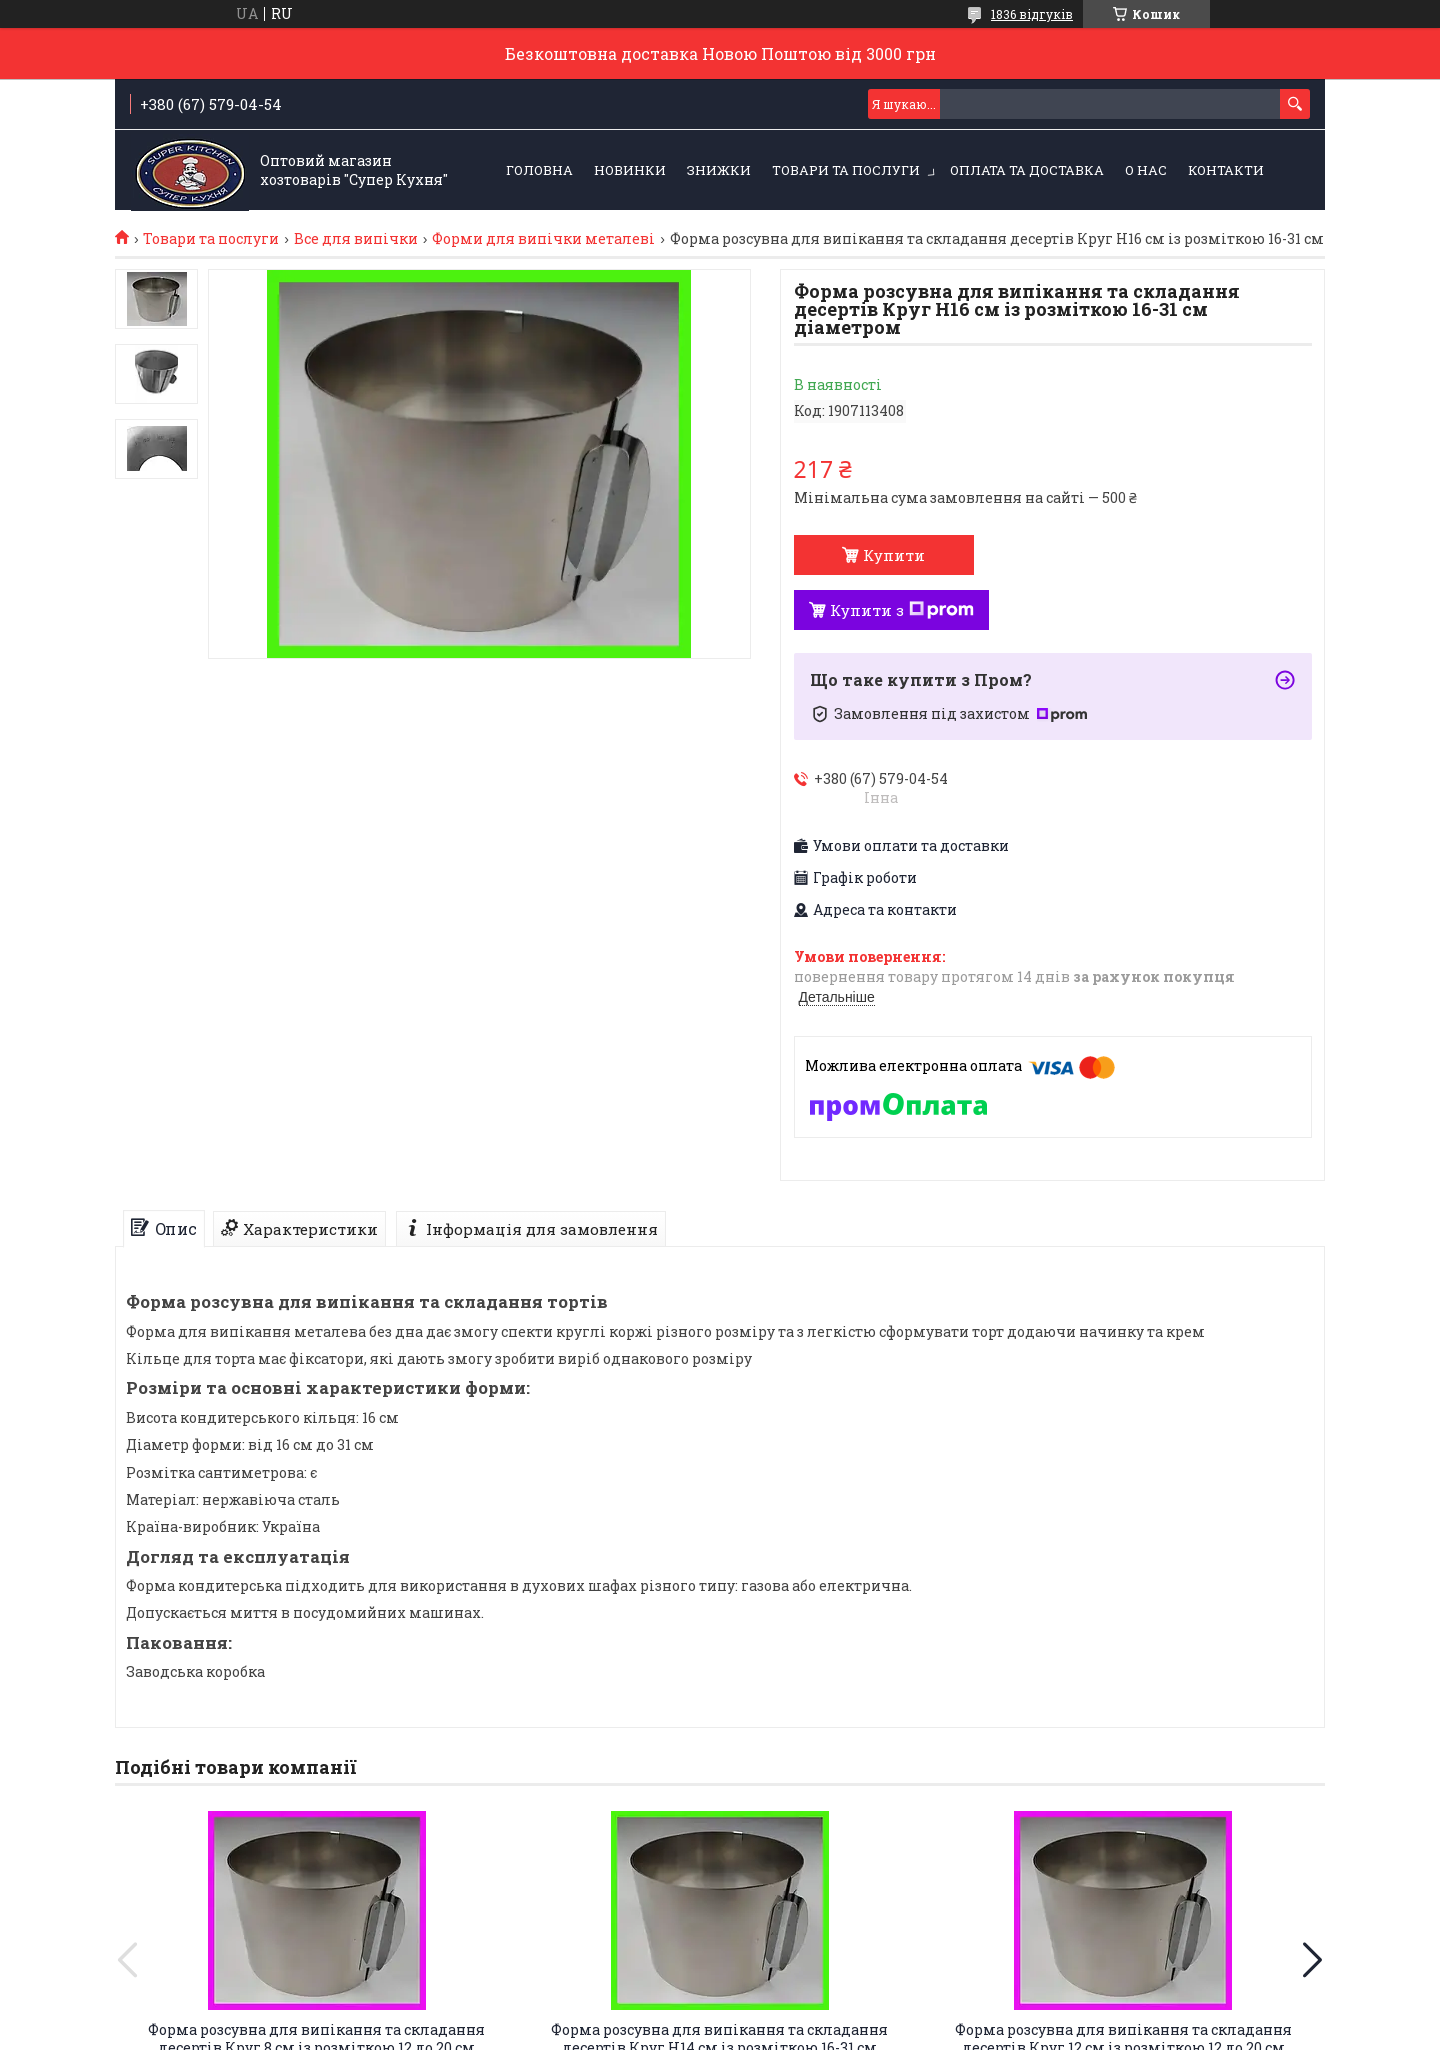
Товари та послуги (846, 170)
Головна (539, 170)
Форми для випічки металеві (543, 239)
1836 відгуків (1032, 14)
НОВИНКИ (630, 170)
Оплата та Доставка (1027, 170)
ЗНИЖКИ (719, 170)
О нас (1146, 170)
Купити (894, 555)
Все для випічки (356, 239)
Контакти (1226, 170)
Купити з (902, 610)
